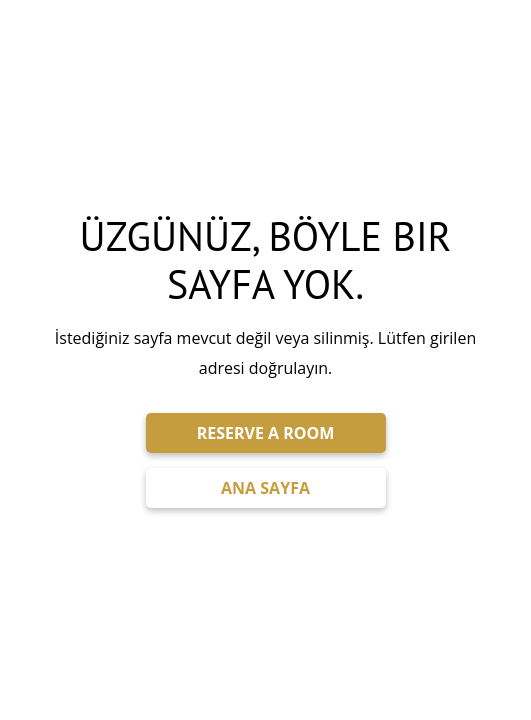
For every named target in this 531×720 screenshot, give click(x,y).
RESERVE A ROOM (266, 433)
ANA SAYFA (265, 488)
